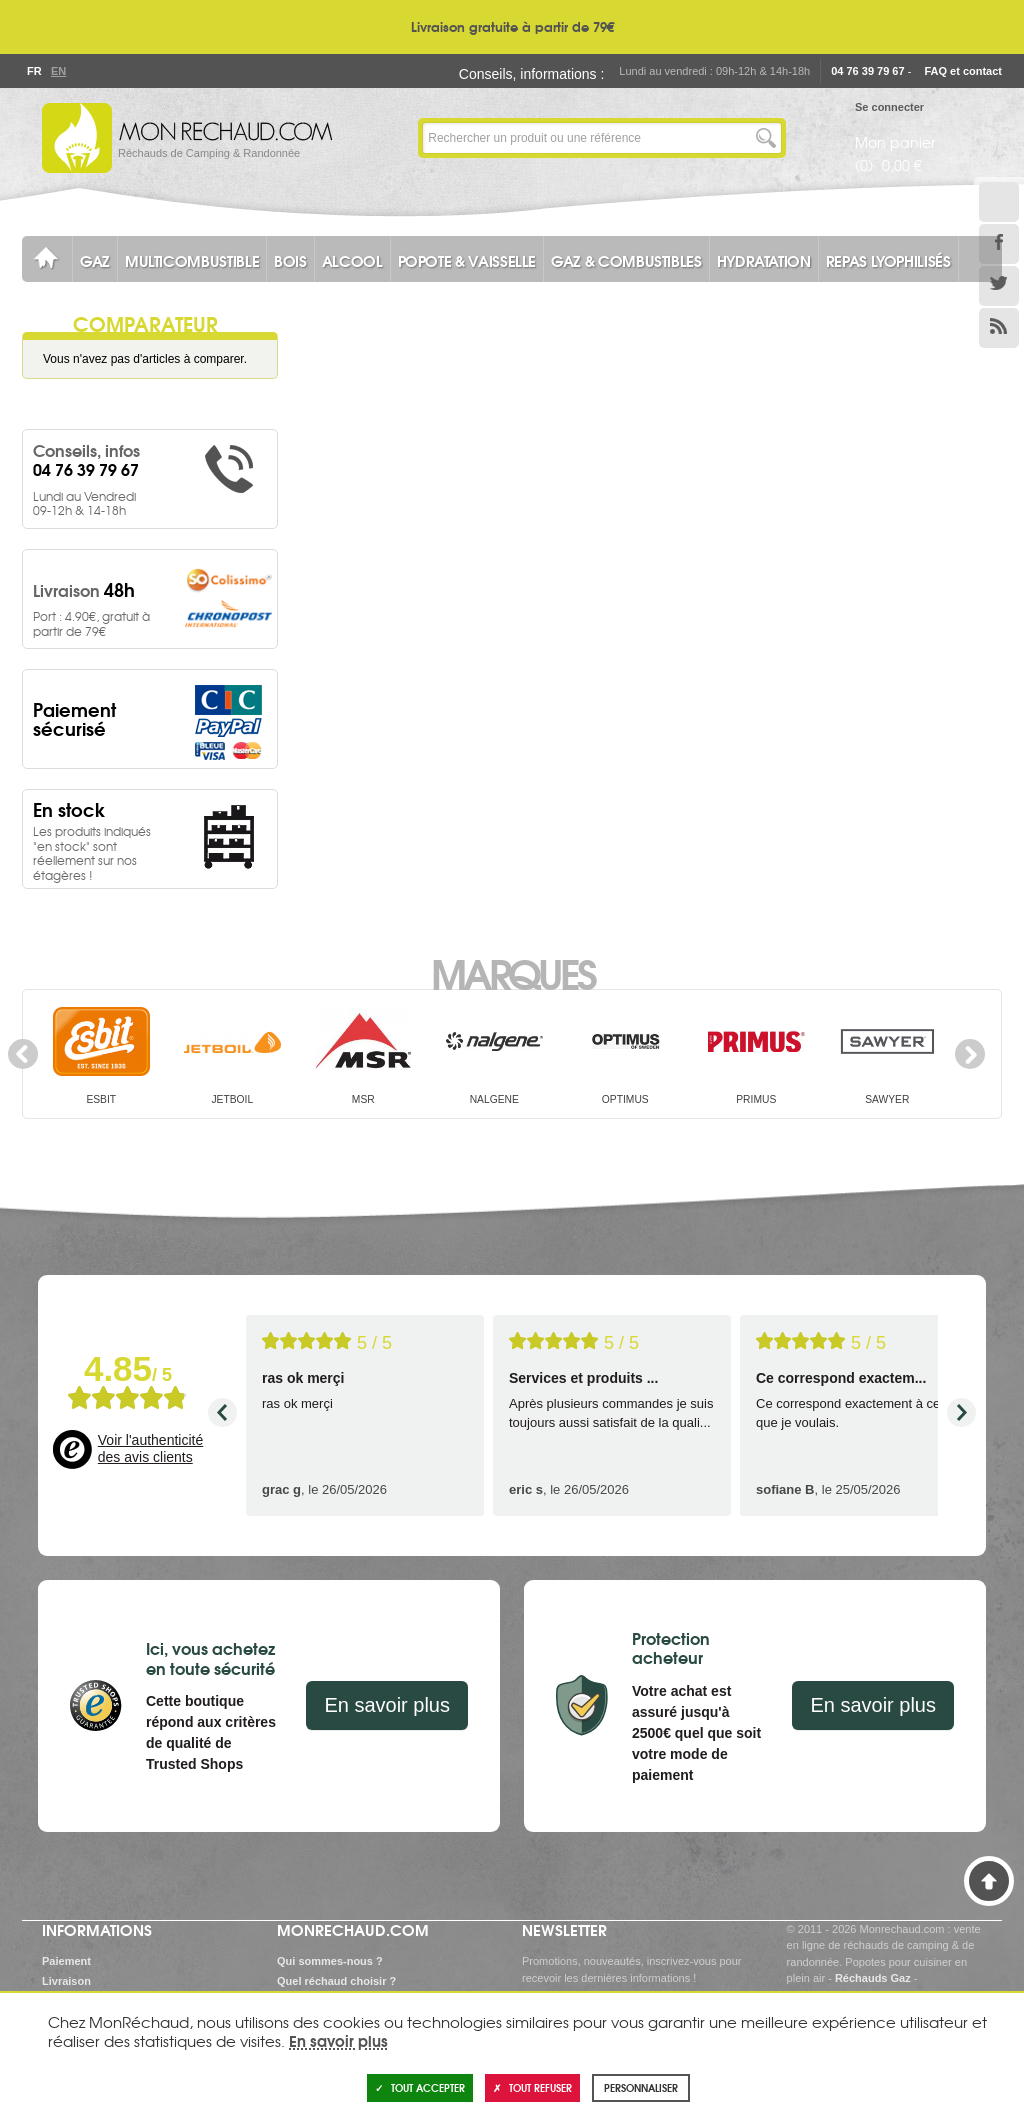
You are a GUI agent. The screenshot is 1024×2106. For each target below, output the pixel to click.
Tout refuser (532, 2087)
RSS (999, 328)
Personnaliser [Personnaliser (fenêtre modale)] (641, 2087)
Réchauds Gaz (873, 1978)
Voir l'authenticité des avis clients (150, 1449)
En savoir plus (387, 1705)
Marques (512, 972)
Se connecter (889, 107)
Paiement (66, 1961)
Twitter (999, 286)
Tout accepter (420, 2087)
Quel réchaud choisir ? (336, 1981)
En (58, 71)
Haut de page (989, 1881)
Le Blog (999, 202)
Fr (34, 71)
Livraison (66, 1981)
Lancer (766, 138)
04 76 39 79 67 (867, 71)
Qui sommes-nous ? (330, 1961)
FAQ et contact (963, 71)
